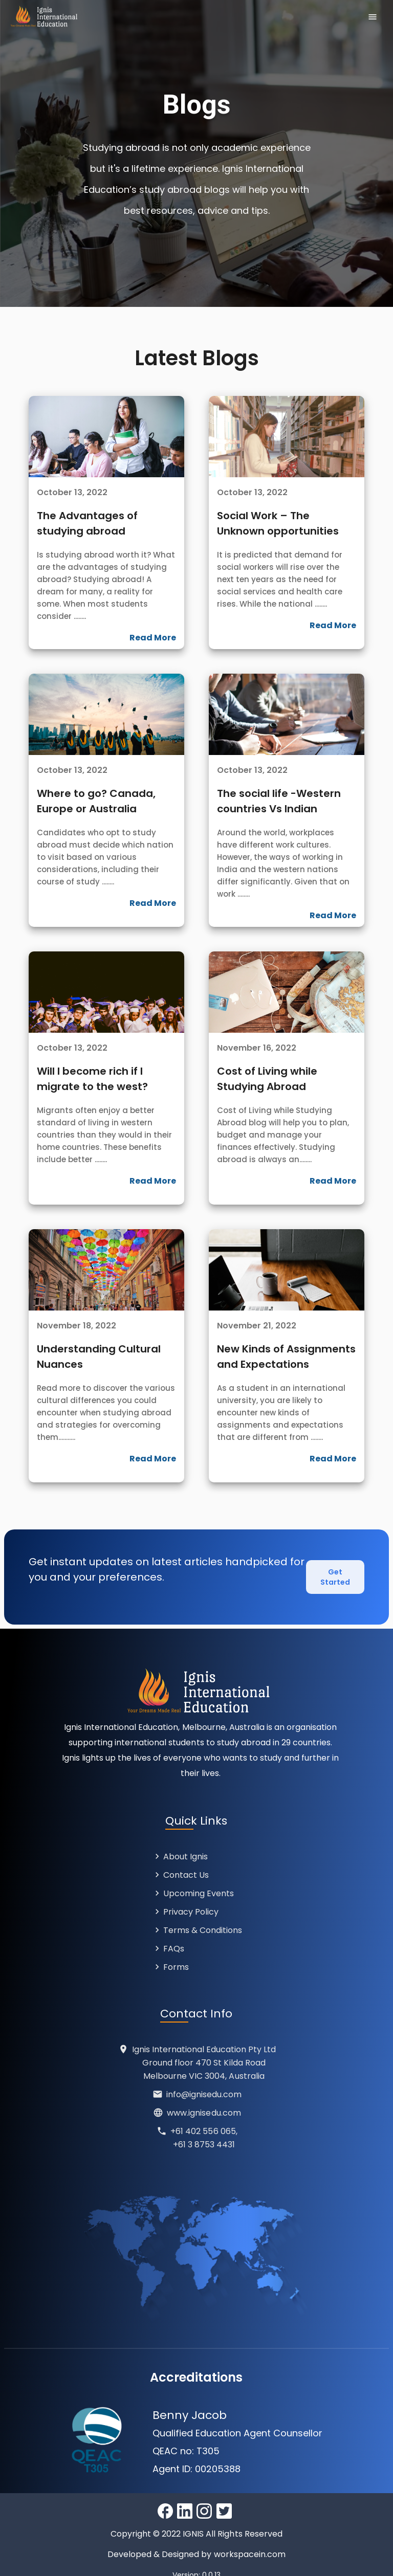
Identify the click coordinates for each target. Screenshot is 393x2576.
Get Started (335, 1571)
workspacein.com (250, 2542)
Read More (152, 638)
